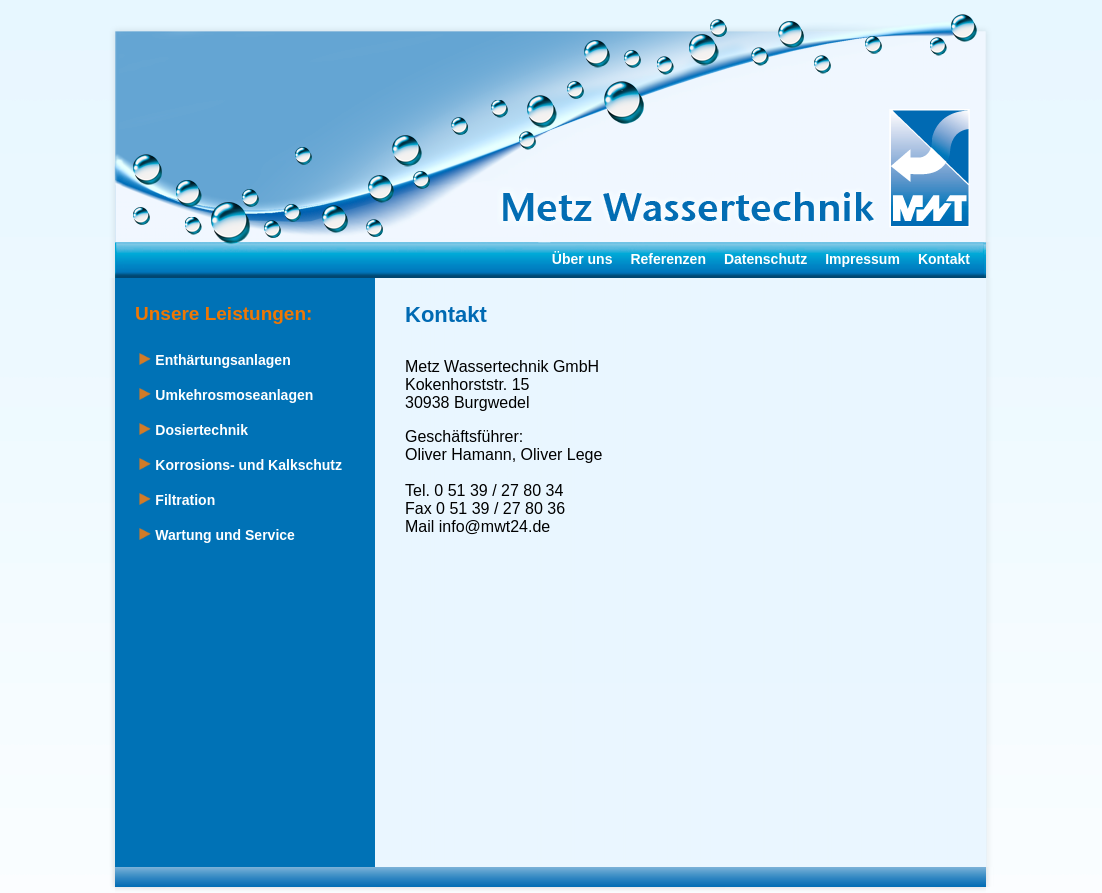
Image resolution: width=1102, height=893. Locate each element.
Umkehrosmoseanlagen (226, 395)
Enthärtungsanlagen (214, 360)
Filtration (177, 500)
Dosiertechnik (193, 430)
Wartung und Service (216, 535)
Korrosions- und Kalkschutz (240, 465)
